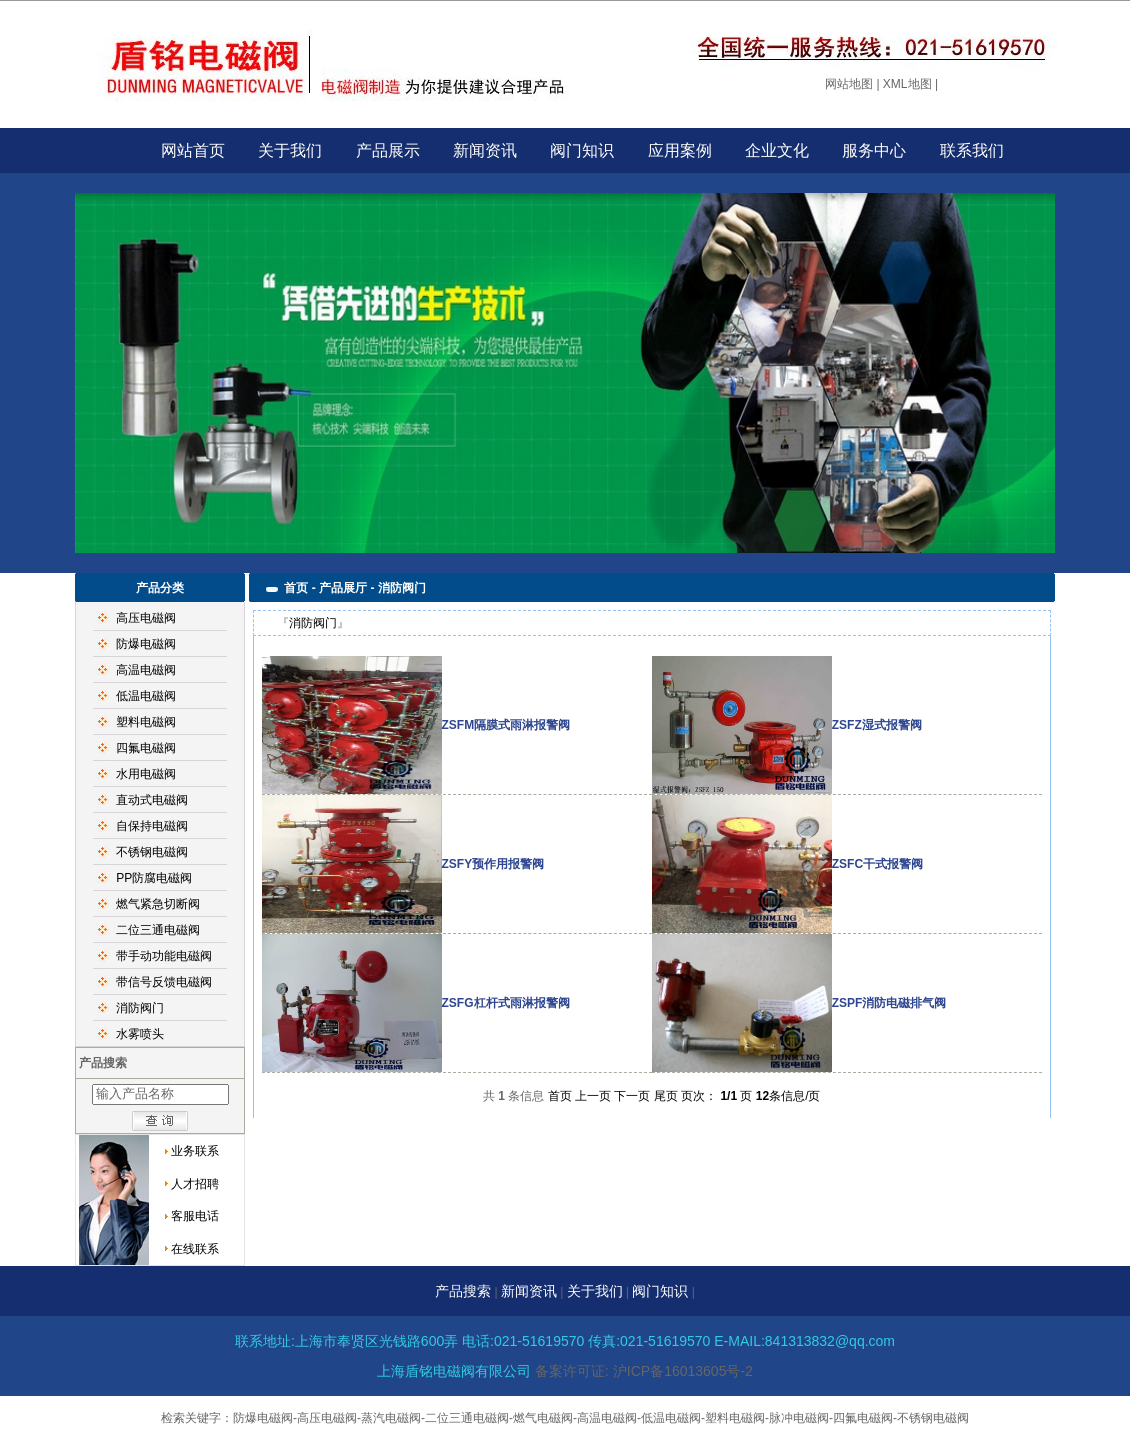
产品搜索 (463, 1291)
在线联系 (195, 1249)
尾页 (666, 1096)
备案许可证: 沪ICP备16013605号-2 (644, 1371)
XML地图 (907, 84)
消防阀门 (140, 1008)
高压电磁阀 (146, 618)
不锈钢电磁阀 (152, 852)
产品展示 (388, 150)
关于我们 (290, 150)
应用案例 (680, 150)
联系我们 (972, 150)
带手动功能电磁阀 (164, 956)
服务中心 (874, 150)
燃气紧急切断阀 (158, 904)
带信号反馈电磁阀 (164, 982)
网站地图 (849, 84)
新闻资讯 (485, 150)
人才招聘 (195, 1184)
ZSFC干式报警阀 (877, 864)
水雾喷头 (140, 1034)
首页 (560, 1096)
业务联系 (195, 1151)
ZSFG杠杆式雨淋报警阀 (506, 1003)
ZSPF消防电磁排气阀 (889, 1003)
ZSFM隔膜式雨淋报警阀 (506, 725)
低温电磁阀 (146, 696)
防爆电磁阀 (146, 644)
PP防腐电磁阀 (154, 878)
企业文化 (777, 150)
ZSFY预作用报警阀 (493, 864)
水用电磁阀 (146, 774)
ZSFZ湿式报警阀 (877, 725)
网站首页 (193, 150)
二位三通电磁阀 (158, 930)
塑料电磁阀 (146, 722)
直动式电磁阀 (152, 800)
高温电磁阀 (146, 670)
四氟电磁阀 (146, 748)
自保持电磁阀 (152, 826)
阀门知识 (582, 150)
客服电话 (195, 1216)
